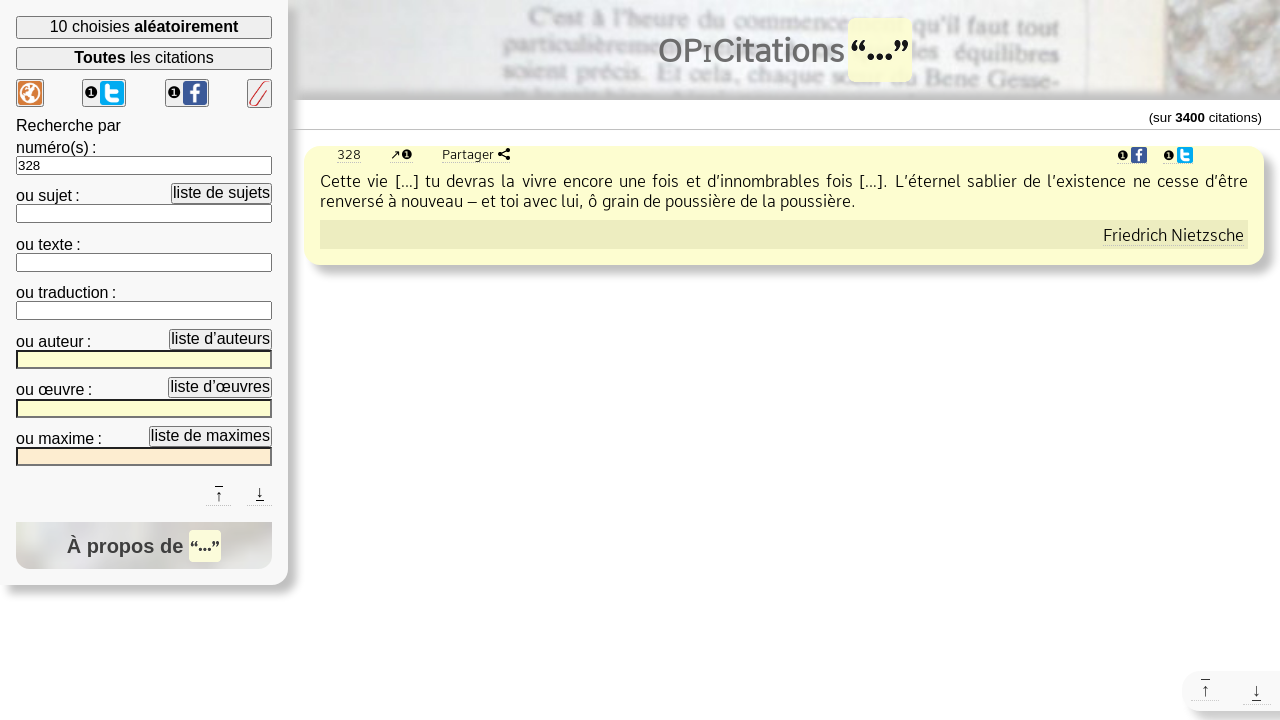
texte (55, 244)
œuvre (61, 389)
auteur (60, 341)
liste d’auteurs (220, 338)
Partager (468, 154)
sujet (55, 195)
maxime (66, 438)
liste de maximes (210, 435)
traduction (73, 292)
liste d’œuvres (220, 386)
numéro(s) (52, 147)
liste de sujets (221, 192)
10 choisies (144, 26)
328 (349, 154)
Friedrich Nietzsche (1173, 235)
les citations (143, 57)
